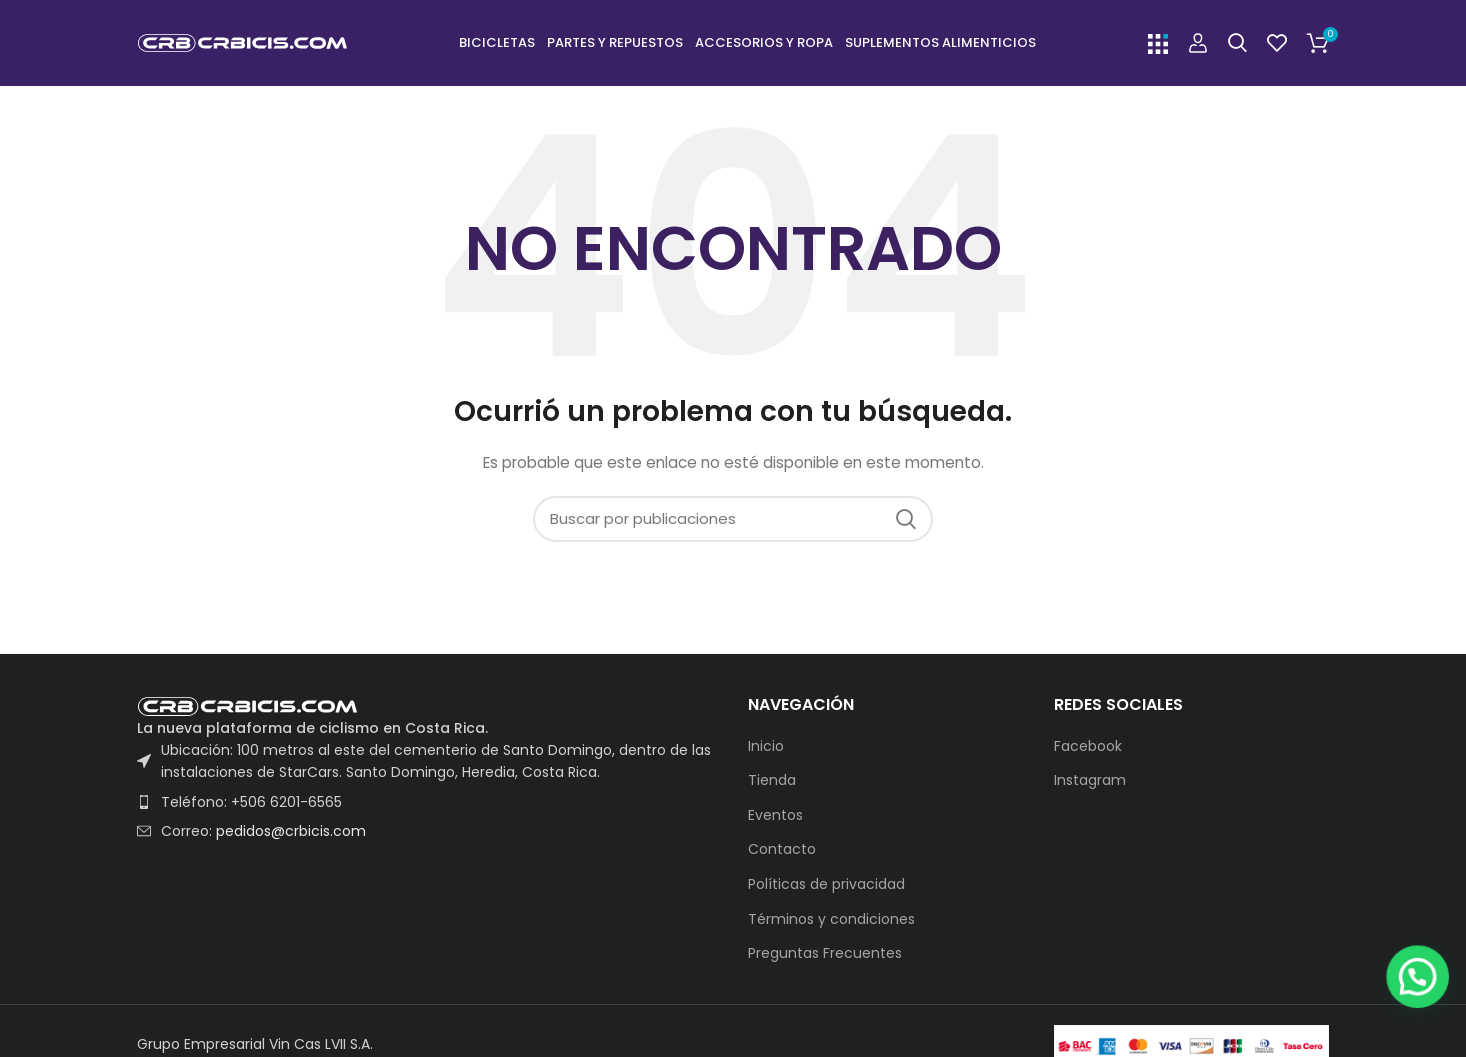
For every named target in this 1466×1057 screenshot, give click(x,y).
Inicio (766, 750)
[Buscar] (1237, 45)
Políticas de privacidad (826, 888)
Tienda (772, 784)
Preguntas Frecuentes (825, 957)
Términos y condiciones (831, 923)
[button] (1422, 1006)
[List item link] (427, 806)
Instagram (1090, 784)
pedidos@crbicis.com (291, 835)
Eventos (775, 819)
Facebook (1088, 750)
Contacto (782, 854)
